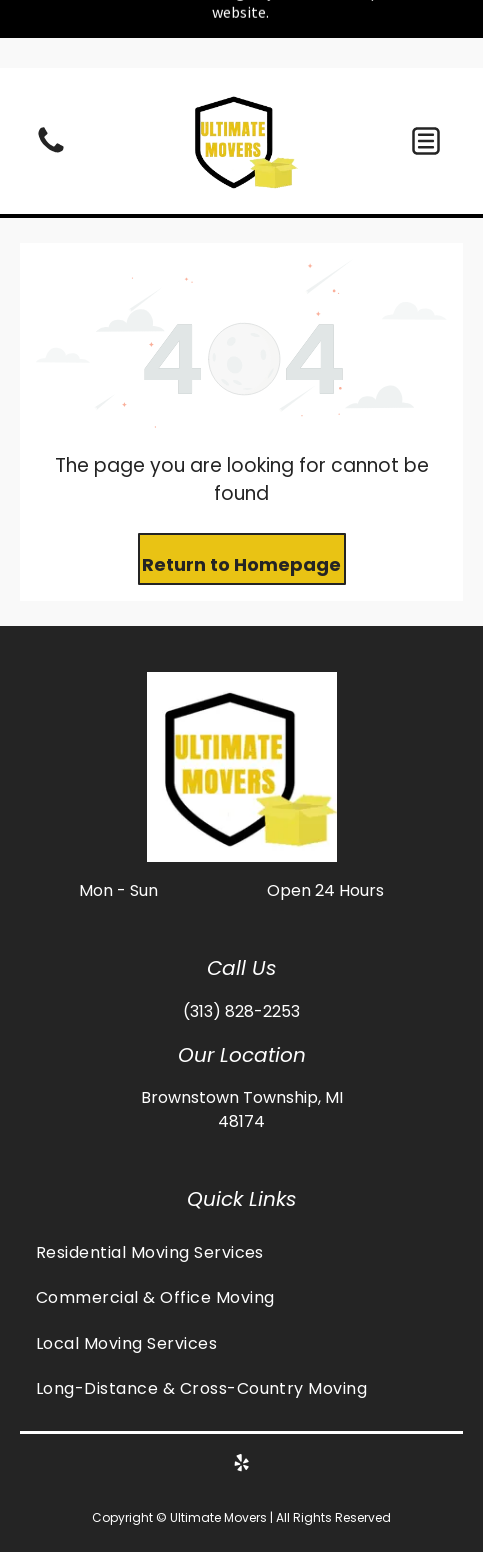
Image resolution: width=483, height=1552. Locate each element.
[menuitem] (241, 1252)
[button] (426, 141)
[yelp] (242, 1465)
